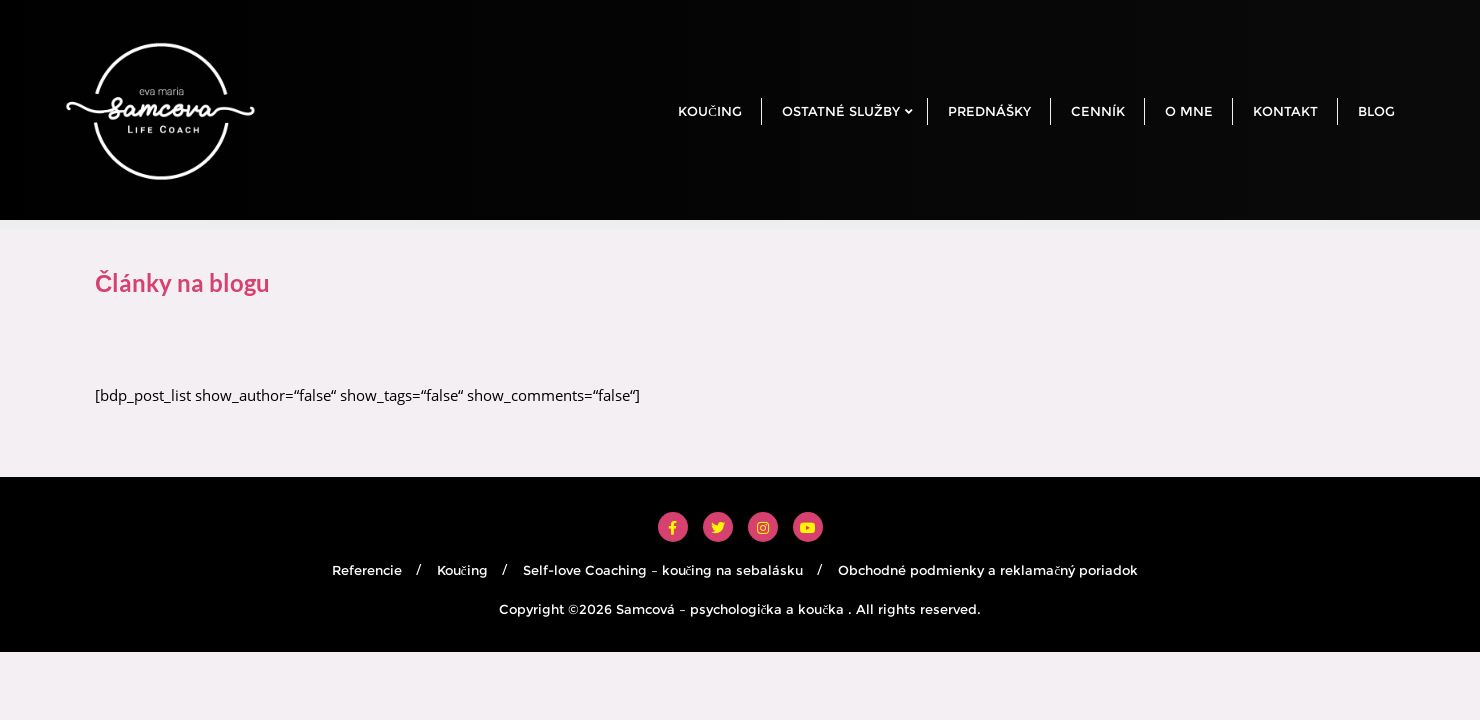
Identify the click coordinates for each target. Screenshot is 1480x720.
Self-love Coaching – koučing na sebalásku (663, 570)
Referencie (367, 570)
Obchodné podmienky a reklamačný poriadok (988, 570)
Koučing (462, 570)
